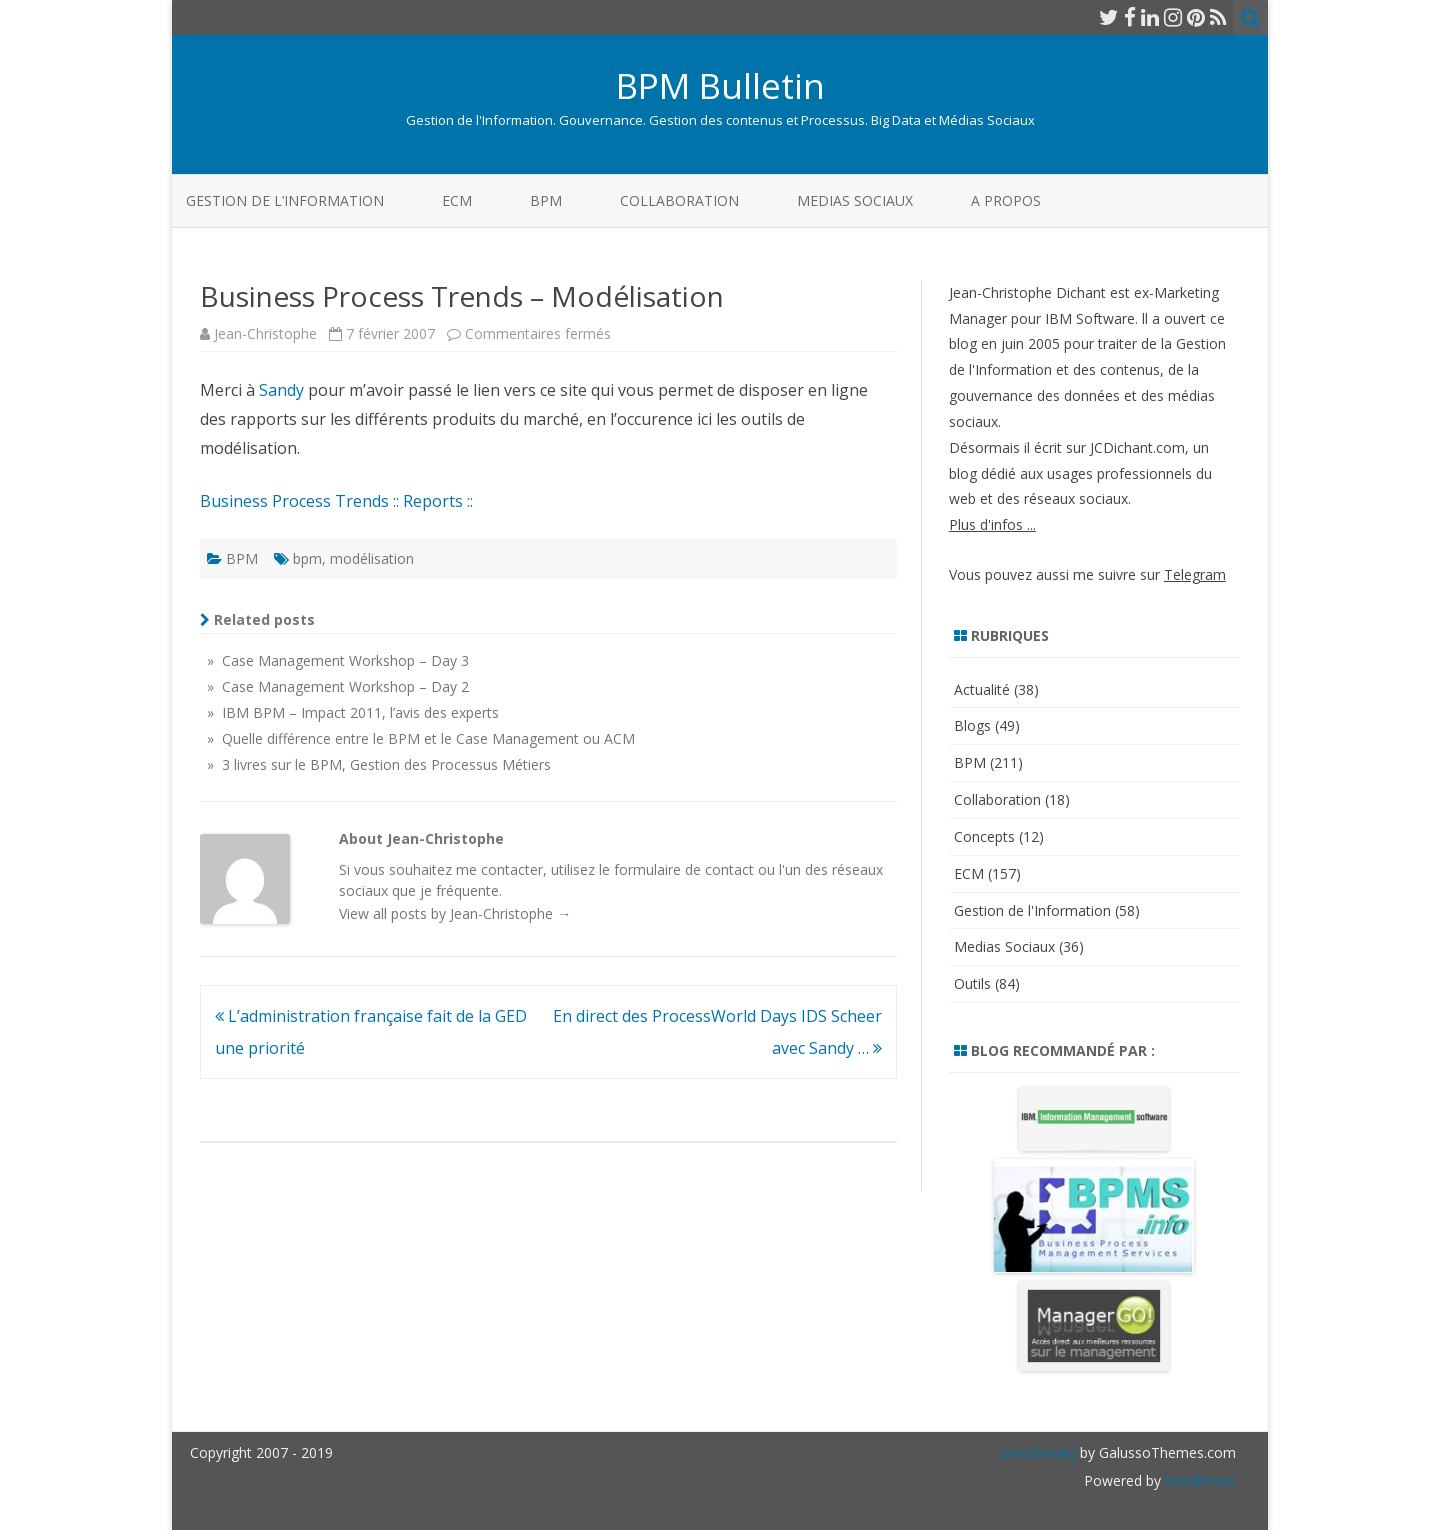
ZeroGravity (1038, 1452)
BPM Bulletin (720, 85)
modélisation (372, 558)
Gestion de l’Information (285, 200)
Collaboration (679, 200)
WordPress (1198, 1480)
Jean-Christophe (265, 333)
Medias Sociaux (855, 200)
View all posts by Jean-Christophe (455, 913)
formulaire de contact (684, 869)
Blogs (972, 725)
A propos (1006, 200)
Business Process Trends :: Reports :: (336, 501)
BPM (546, 200)
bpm (307, 558)
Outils (972, 983)
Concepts (984, 836)
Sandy (281, 390)
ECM (457, 200)
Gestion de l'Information (1032, 910)
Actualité (982, 689)
